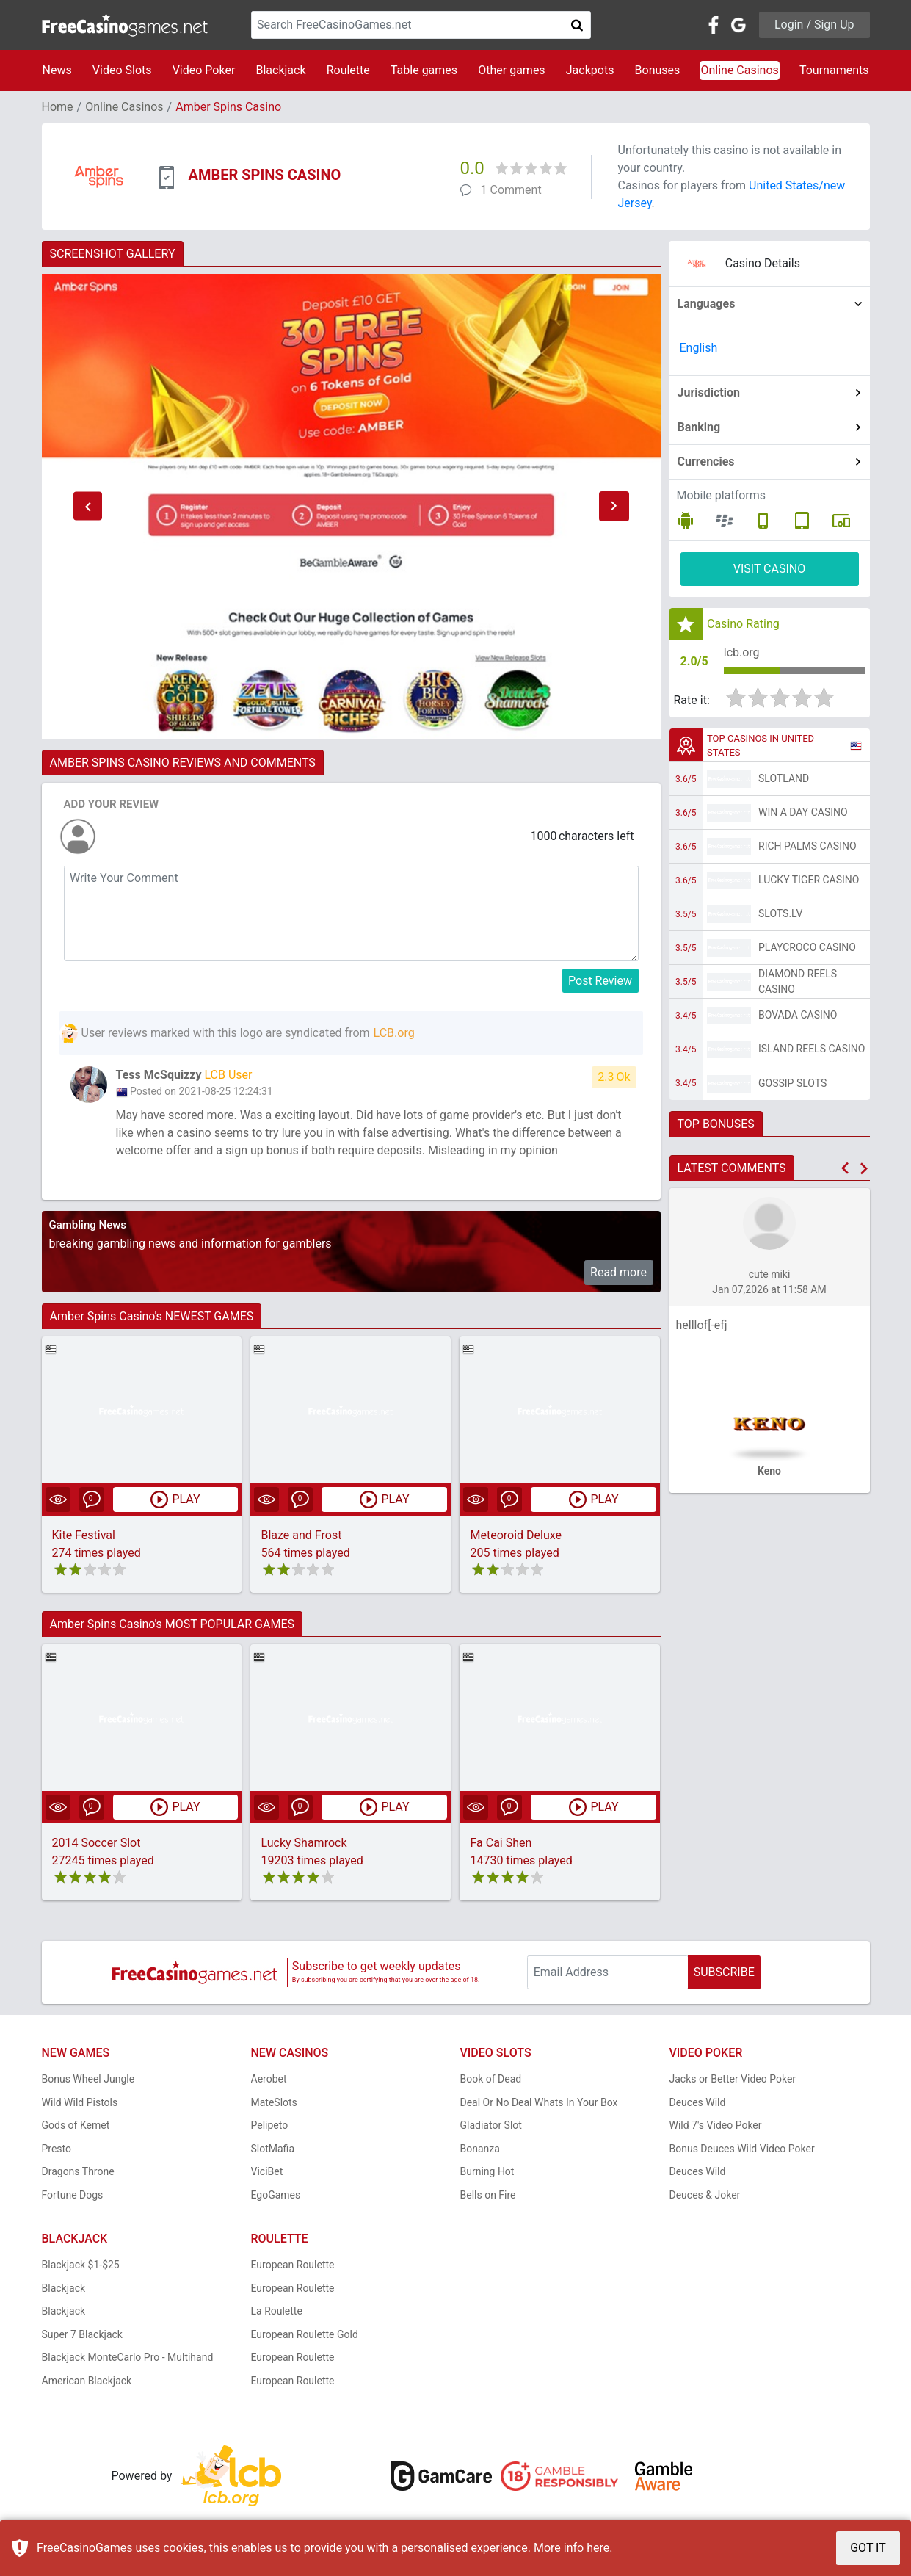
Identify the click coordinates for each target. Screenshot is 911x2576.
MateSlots (274, 2102)
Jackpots (590, 70)
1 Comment (511, 190)
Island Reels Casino (811, 1048)
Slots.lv (780, 913)
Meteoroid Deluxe (516, 1535)
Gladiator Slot (491, 2125)
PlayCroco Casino (807, 947)
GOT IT (868, 2548)
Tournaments (834, 70)
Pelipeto (269, 2125)
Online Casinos (739, 70)
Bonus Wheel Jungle (88, 2079)
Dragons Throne (78, 2171)
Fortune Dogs (73, 2195)
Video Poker (204, 70)
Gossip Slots (792, 1083)
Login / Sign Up (814, 25)
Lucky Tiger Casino (809, 880)
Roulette (348, 70)
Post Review (600, 981)
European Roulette (293, 2265)
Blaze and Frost (301, 1535)
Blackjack (280, 70)
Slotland (783, 778)
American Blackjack (87, 2381)
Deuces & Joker (705, 2195)
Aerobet (269, 2079)
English (699, 348)
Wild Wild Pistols (80, 2102)
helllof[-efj (701, 1325)
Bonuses (657, 70)
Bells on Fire (488, 2195)
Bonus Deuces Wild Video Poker (742, 2148)
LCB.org (394, 1033)
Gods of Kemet (76, 2125)
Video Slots (122, 70)
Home (57, 107)
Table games (424, 70)
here (598, 2548)
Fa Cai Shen (500, 1843)
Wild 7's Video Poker (715, 2125)
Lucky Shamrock (303, 1843)
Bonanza (480, 2148)
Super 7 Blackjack (82, 2334)
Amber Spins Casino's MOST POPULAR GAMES (172, 1624)
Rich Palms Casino (807, 846)
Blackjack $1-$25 (81, 2265)
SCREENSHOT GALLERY (112, 254)
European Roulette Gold (304, 2334)
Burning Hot (487, 2171)
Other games (511, 70)
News (57, 70)
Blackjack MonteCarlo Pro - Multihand (128, 2357)
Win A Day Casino (803, 812)
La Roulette (276, 2311)
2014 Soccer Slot (96, 1843)
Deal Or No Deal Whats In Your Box (539, 2102)
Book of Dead (491, 2079)
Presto (57, 2148)
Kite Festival (83, 1535)
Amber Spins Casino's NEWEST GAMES (152, 1316)
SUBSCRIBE (724, 1972)
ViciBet (267, 2171)
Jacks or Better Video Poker (732, 2079)
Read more (618, 1272)
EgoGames (276, 2195)
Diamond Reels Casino (797, 981)
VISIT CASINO (769, 569)
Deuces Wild (697, 2102)
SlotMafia (273, 2148)
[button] (88, 506)
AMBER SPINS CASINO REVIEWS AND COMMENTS (183, 763)
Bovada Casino (797, 1015)
